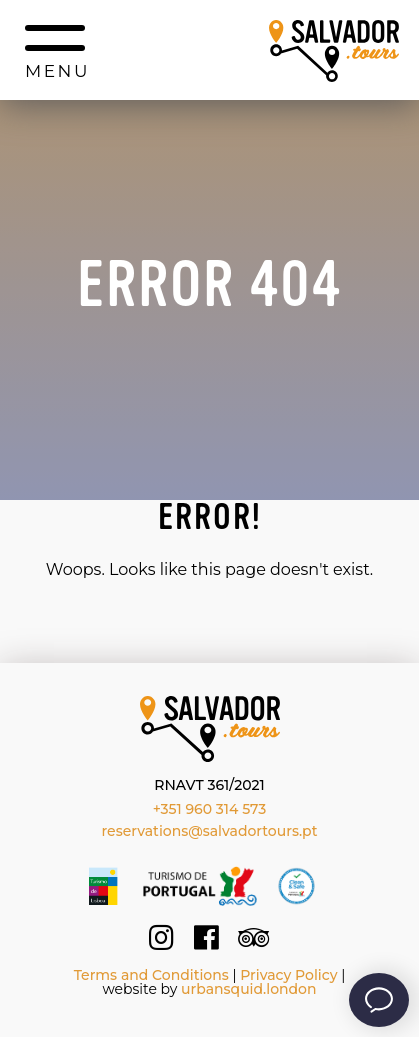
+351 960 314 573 (210, 809)
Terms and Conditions (151, 975)
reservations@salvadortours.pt (210, 831)
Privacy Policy (288, 975)
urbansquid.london (248, 989)
